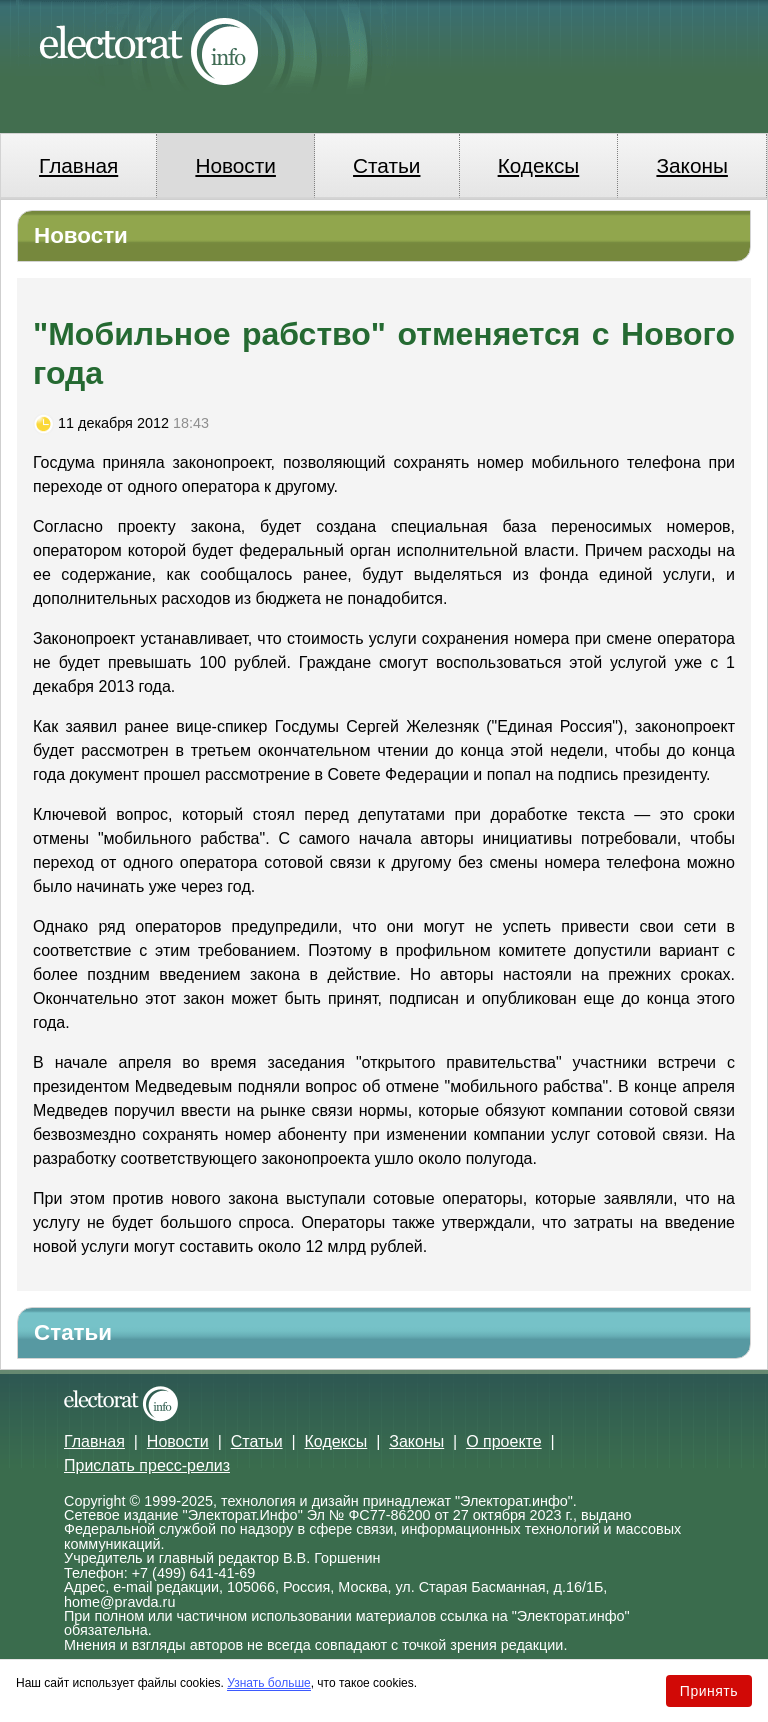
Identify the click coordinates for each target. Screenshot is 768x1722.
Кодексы (539, 165)
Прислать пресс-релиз (147, 1465)
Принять (709, 1691)
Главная (78, 165)
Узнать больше (268, 1683)
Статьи (386, 165)
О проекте (503, 1441)
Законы (691, 165)
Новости (235, 165)
